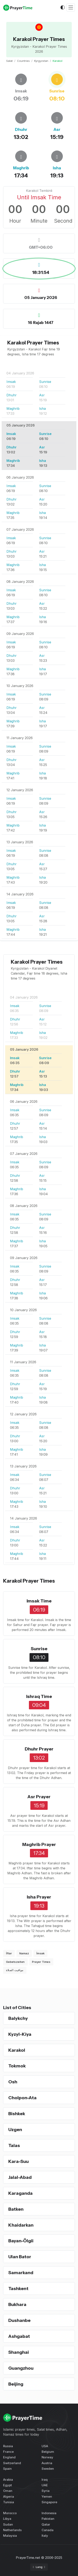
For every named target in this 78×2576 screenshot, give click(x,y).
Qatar (46, 2524)
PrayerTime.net (28, 2558)
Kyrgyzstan (41, 60)
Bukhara (17, 2304)
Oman (7, 2491)
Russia (8, 2446)
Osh (12, 2081)
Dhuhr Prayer (39, 1749)
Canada (47, 2530)
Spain (7, 2469)
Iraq (45, 2480)
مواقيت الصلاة (15, 1970)
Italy (45, 2536)
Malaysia (10, 2536)
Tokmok (17, 2065)
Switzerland (12, 2463)
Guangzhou (20, 2368)
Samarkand (20, 2272)
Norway (47, 2457)
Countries (23, 60)
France (8, 2452)
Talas (14, 2145)
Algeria (8, 2496)
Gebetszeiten (15, 1961)
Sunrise (39, 1648)
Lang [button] (38, 2567)
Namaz (24, 1953)
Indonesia (49, 2513)
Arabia (8, 2480)
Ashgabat (19, 2336)
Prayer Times (41, 1961)
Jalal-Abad (20, 2177)
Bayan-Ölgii (20, 2240)
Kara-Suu (18, 2161)
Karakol (16, 2050)
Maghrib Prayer (39, 1844)
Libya (7, 2519)
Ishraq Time (39, 1696)
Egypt (7, 2485)
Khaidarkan (20, 2225)
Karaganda (20, 2193)
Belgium (48, 2452)
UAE (45, 2485)
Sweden (48, 2469)
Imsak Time (39, 1600)
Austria (47, 2463)
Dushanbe (19, 2320)
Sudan (8, 2524)
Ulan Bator (19, 2256)
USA (45, 2446)
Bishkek (16, 2113)
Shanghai (18, 2352)
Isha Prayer (39, 1897)
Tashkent (18, 2288)
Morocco (10, 2513)
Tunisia (8, 2502)
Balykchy (18, 2018)
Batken (16, 2209)
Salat (9, 60)
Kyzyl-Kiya (19, 2034)
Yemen (47, 2496)
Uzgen (15, 2129)
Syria (46, 2491)
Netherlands (12, 2530)
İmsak (40, 1953)
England (9, 2457)
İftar (9, 1953)
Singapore (49, 2502)
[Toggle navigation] (71, 7)
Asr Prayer (39, 1796)
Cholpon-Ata (22, 2097)
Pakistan (48, 2519)
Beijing (15, 2384)
